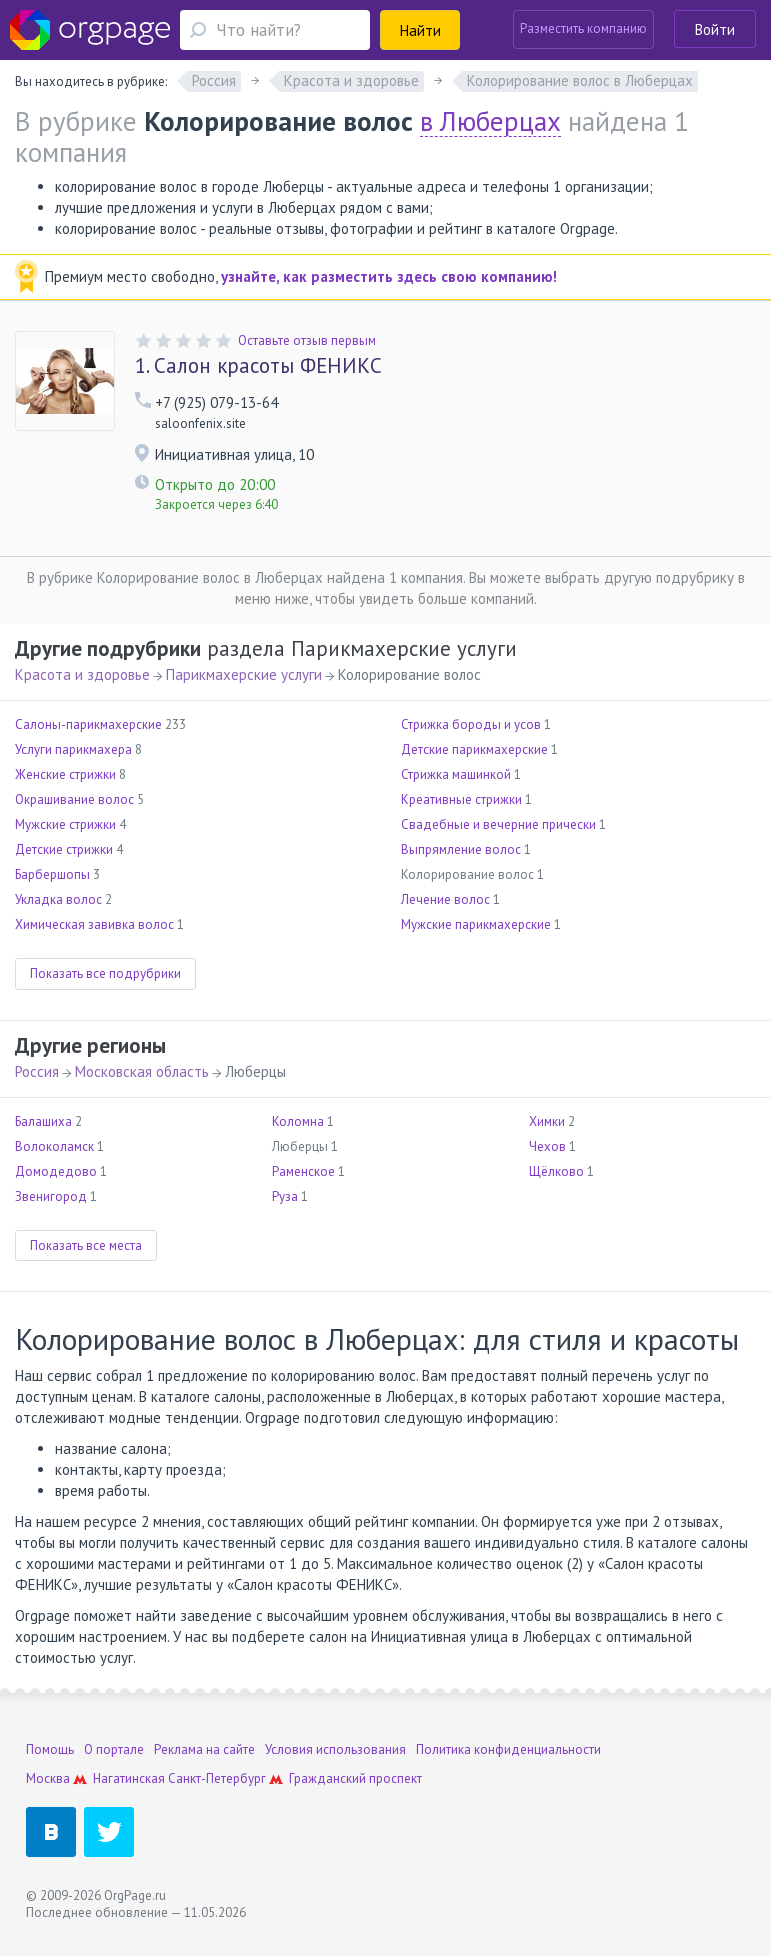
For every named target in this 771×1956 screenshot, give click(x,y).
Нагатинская (129, 1778)
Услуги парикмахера (73, 749)
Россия (37, 1071)
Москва (48, 1778)
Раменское (303, 1171)
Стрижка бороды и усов (471, 724)
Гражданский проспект (355, 1778)
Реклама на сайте (204, 1749)
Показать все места (86, 1245)
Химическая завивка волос (94, 924)
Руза (285, 1196)
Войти (715, 29)
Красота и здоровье (82, 674)
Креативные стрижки (461, 799)
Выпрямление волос (461, 849)
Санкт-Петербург (217, 1778)
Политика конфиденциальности (508, 1749)
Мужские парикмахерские (476, 924)
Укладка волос (58, 899)
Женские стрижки (65, 774)
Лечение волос (445, 899)
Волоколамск (54, 1146)
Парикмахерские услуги (244, 674)
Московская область (142, 1071)
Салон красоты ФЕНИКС (258, 366)
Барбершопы (52, 874)
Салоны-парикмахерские (88, 724)
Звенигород (51, 1196)
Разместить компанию (583, 28)
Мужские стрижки (65, 824)
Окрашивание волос (74, 799)
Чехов (547, 1146)
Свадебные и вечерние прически (498, 824)
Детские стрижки (64, 849)
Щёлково (556, 1171)
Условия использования (335, 1749)
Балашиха (43, 1121)
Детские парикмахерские (474, 749)
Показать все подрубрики (105, 973)
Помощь (50, 1749)
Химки (547, 1121)
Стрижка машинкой (456, 774)
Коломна (298, 1121)
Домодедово (56, 1171)
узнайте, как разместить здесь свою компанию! (389, 276)
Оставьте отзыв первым (307, 340)
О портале (114, 1749)
